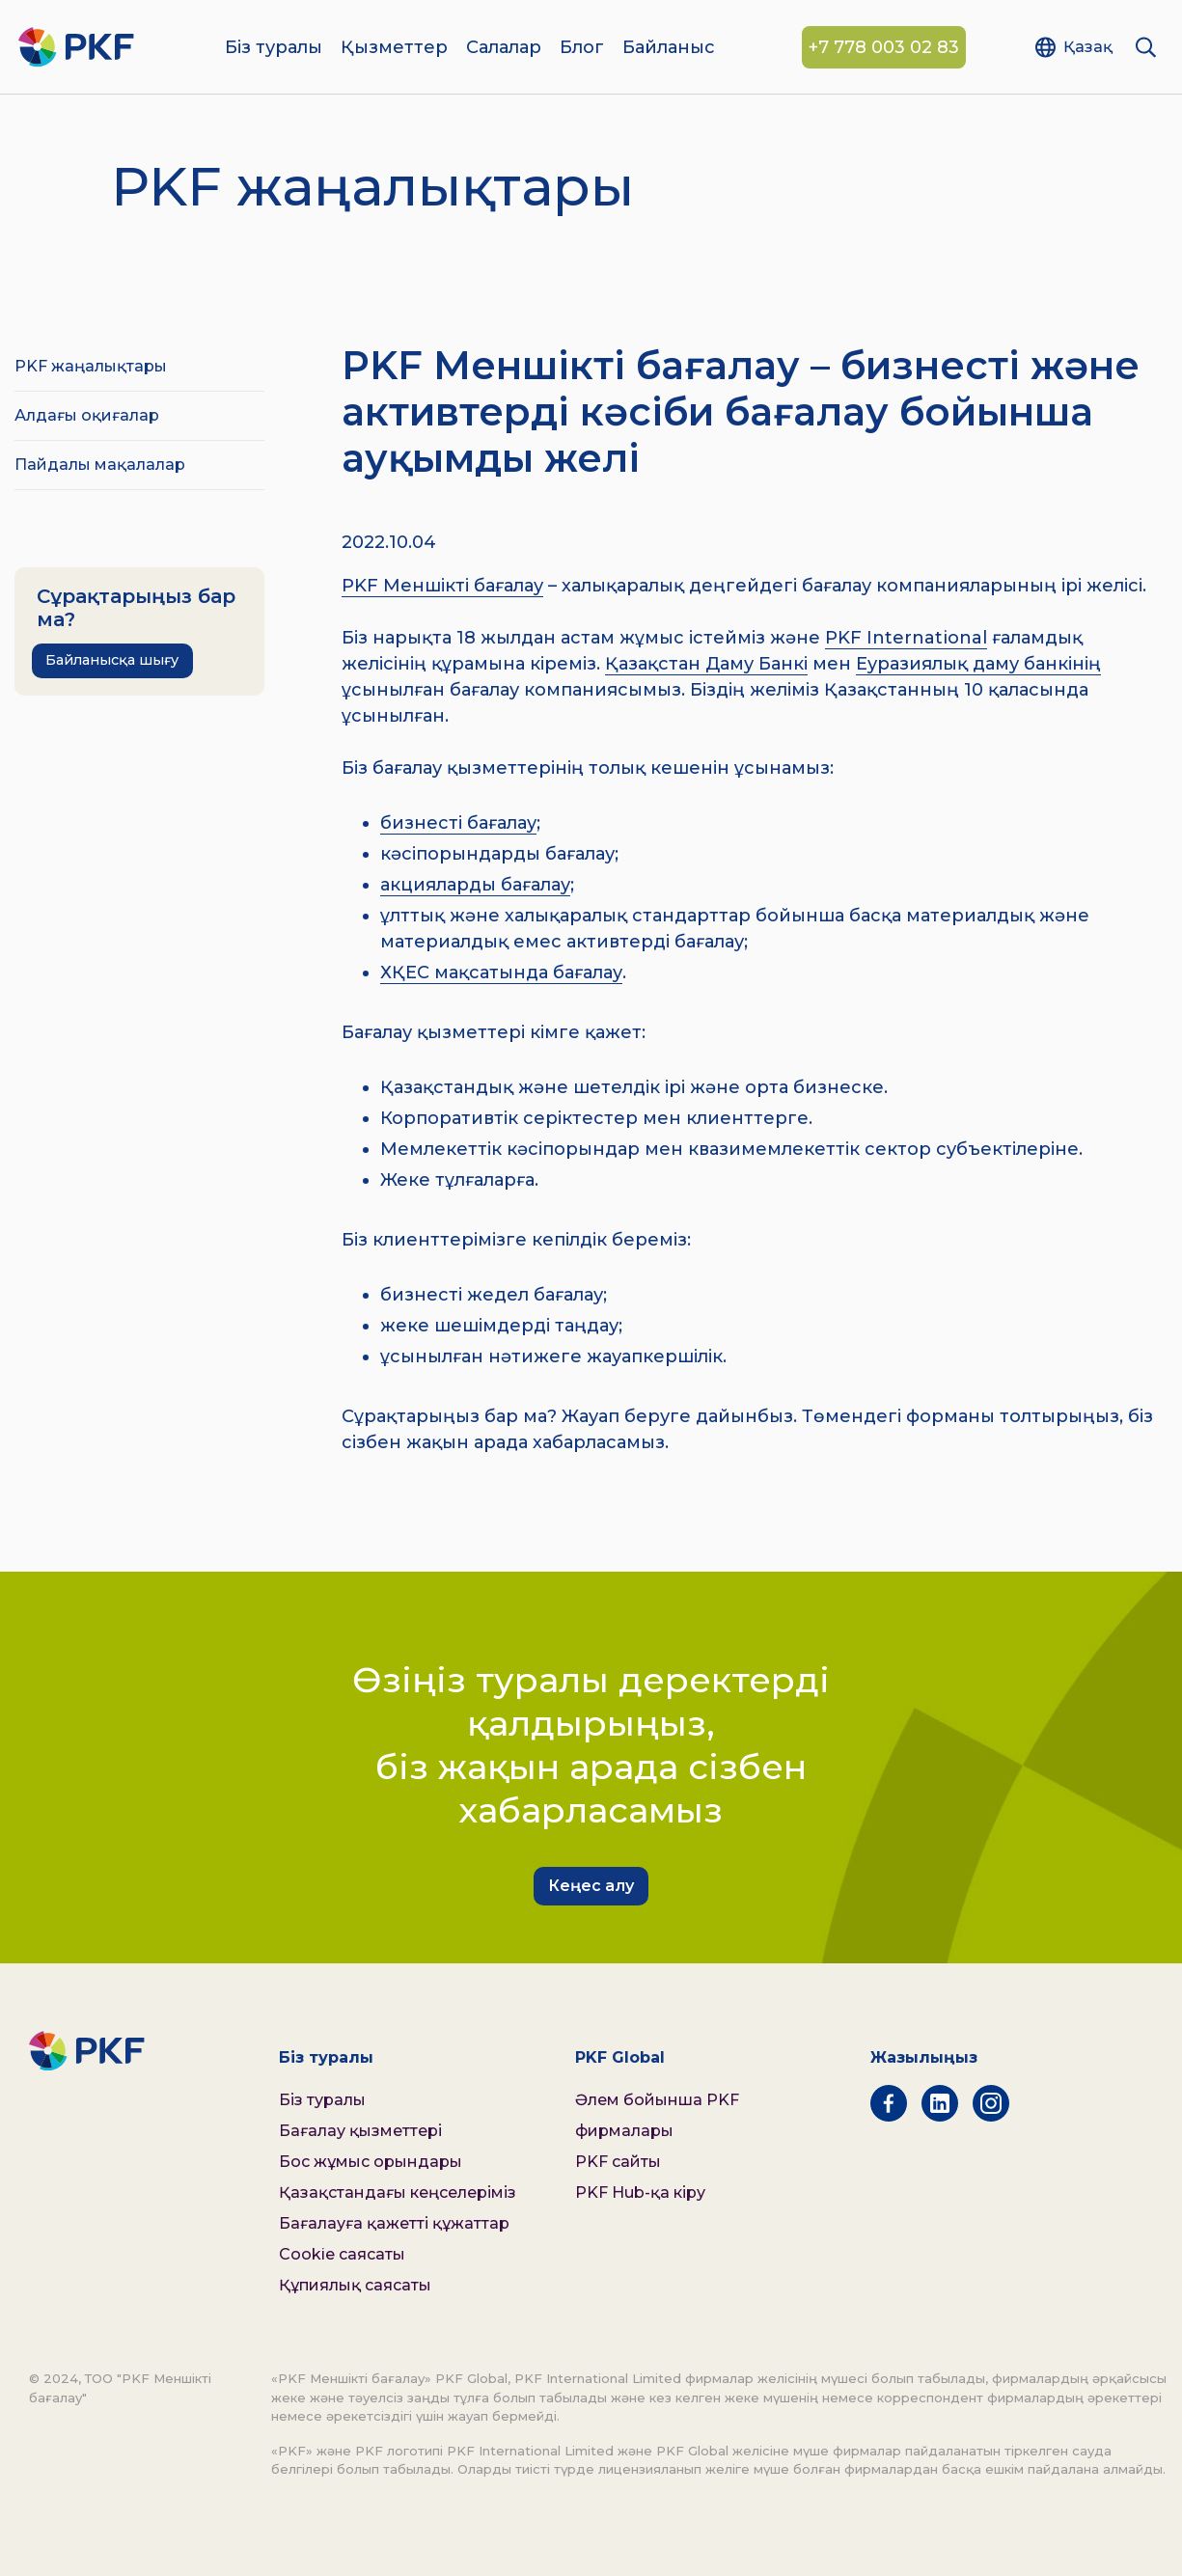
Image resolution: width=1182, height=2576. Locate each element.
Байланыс (668, 48)
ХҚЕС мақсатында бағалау (501, 972)
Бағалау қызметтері (360, 2131)
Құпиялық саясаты (355, 2285)
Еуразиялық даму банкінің (978, 663)
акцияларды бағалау (475, 884)
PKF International (906, 637)
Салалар (503, 48)
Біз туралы (273, 48)
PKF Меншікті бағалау (442, 585)
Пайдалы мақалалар (99, 464)
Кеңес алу (591, 1886)
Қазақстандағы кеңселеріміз (397, 2192)
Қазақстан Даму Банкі (706, 663)
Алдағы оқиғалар (86, 415)
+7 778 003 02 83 (884, 48)
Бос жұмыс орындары (370, 2161)
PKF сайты (618, 2161)
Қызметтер (394, 48)
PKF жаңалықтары (90, 366)
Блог (582, 48)
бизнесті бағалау (458, 823)
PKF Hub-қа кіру (640, 2192)
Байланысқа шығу (112, 660)
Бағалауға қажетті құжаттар (394, 2223)
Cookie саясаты (342, 2254)
